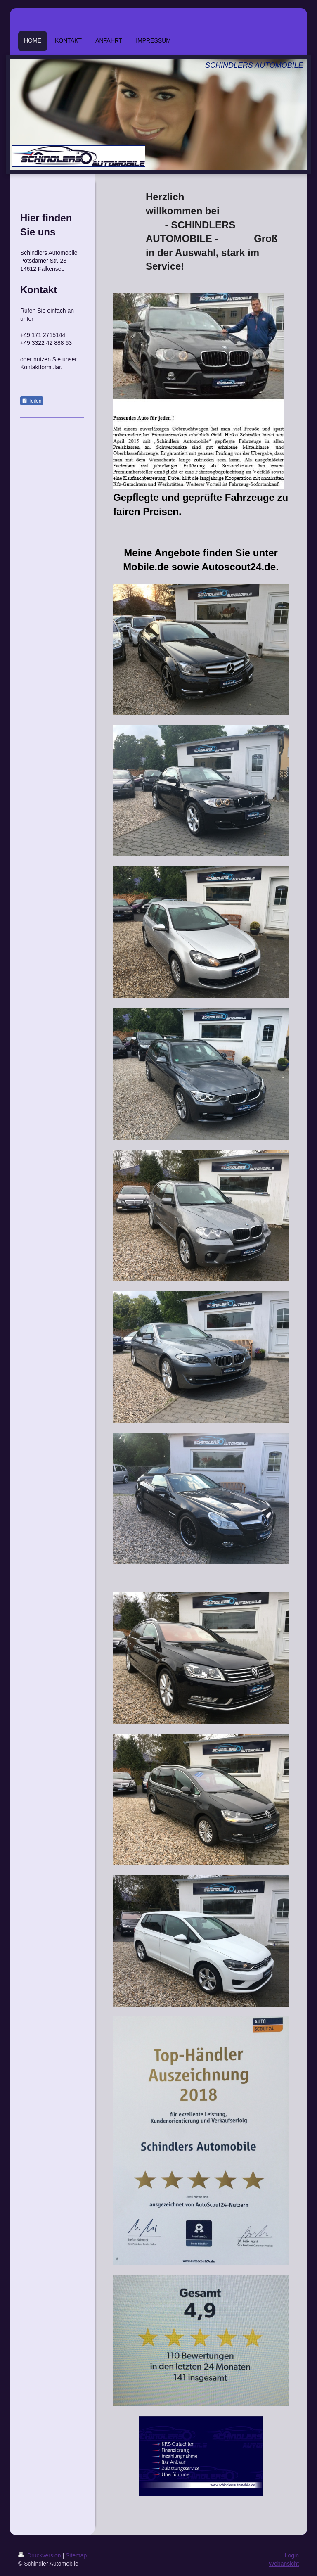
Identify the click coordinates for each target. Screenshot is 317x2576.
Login (292, 2555)
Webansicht (284, 2563)
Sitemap (76, 2555)
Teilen (31, 401)
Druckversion (40, 2555)
